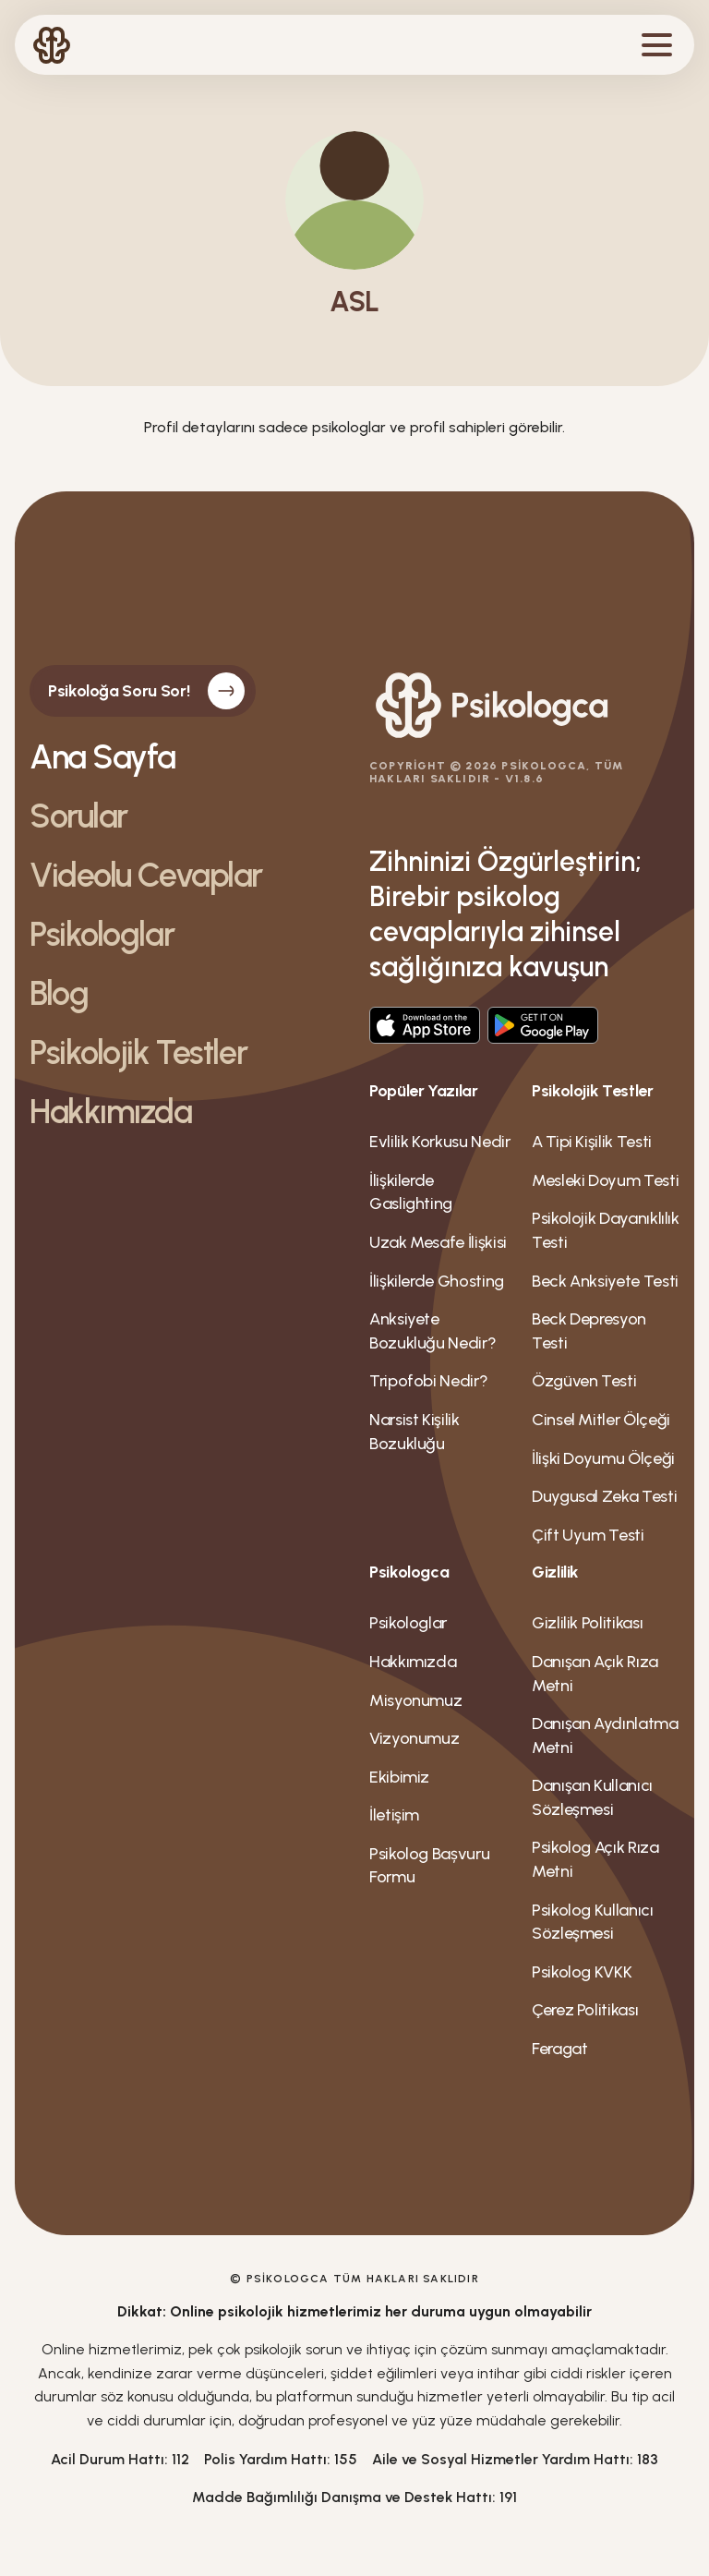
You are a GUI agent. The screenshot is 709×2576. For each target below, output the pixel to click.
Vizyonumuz (414, 1738)
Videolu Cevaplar (146, 875)
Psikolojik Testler (138, 1052)
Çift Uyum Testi (588, 1535)
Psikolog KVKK (581, 1972)
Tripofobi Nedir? (428, 1381)
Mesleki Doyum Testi (605, 1180)
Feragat (559, 2048)
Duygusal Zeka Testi (604, 1496)
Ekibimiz (399, 1777)
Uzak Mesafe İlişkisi (438, 1242)
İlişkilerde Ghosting (436, 1281)
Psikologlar (102, 934)
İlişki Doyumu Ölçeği (603, 1458)
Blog (59, 993)
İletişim (394, 1815)
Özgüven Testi (584, 1381)
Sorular (78, 816)
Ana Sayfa (102, 757)
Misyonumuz (415, 1700)
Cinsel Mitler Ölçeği (601, 1419)
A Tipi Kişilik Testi (592, 1141)
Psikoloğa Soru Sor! (146, 690)
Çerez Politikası (585, 2010)
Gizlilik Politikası (587, 1623)
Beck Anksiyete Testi (605, 1281)
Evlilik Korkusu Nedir (439, 1141)
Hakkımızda (111, 1112)
